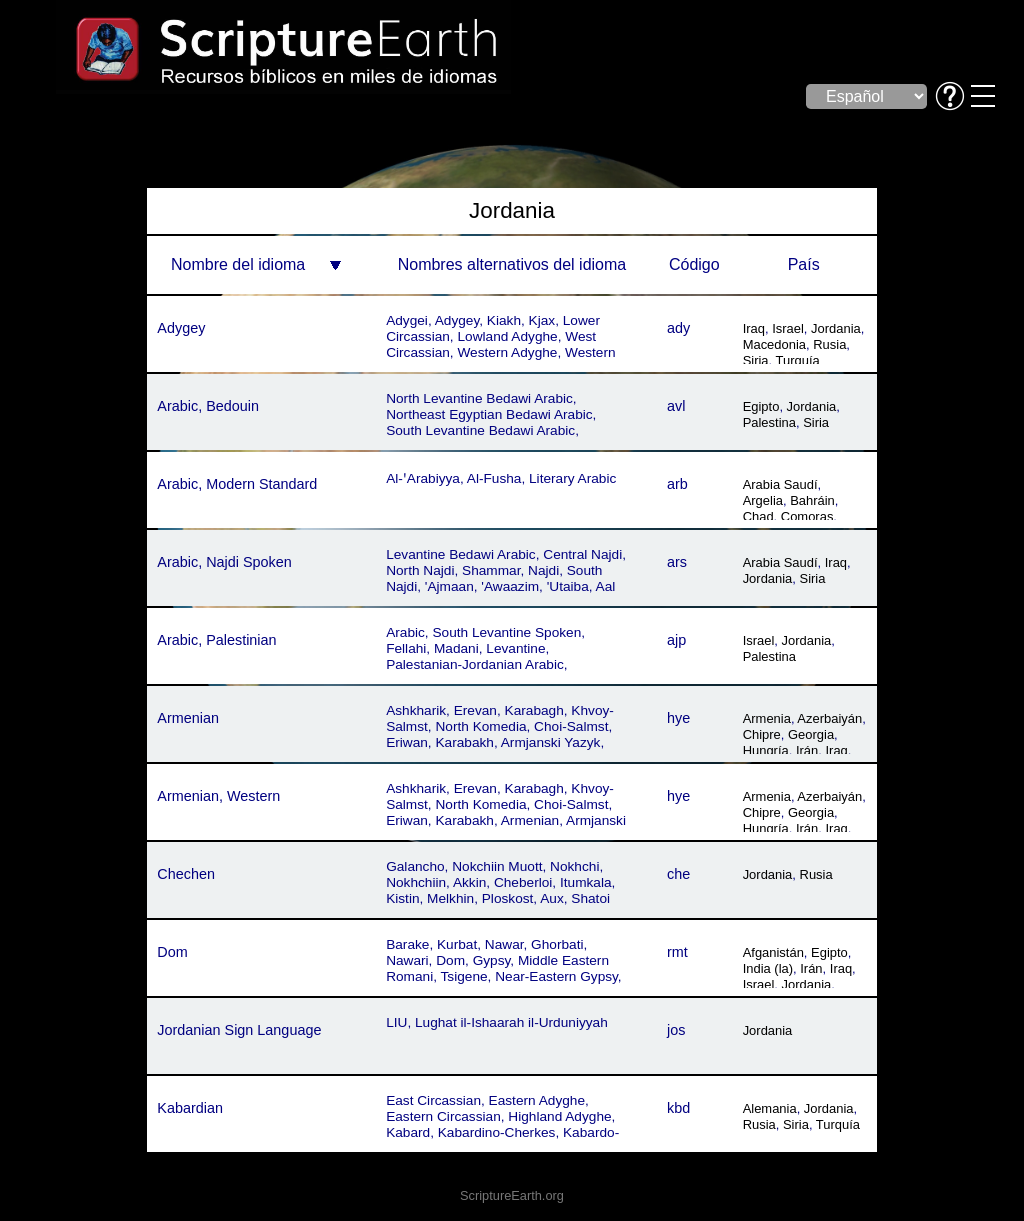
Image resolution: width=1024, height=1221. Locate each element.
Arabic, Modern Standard (237, 484)
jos (676, 1030)
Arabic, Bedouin (208, 406)
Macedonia (774, 344)
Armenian (188, 718)
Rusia (829, 344)
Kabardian (190, 1108)
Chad (758, 516)
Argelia (763, 500)
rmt (677, 952)
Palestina (769, 422)
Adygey (181, 328)
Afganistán (773, 952)
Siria (756, 360)
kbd (678, 1108)
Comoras (807, 516)
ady (678, 328)
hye (678, 718)
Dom (172, 952)
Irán (807, 750)
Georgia (811, 734)
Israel (788, 328)
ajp (676, 640)
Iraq (754, 328)
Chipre (762, 734)
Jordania (836, 328)
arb (677, 484)
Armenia (767, 718)
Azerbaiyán (829, 718)
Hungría (766, 750)
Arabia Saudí (780, 484)
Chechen (186, 874)
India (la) (768, 968)
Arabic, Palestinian (216, 640)
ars (677, 562)
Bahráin (812, 500)
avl (676, 406)
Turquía (798, 360)
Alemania (770, 1108)
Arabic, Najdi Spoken (224, 562)
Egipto (761, 406)
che (678, 874)
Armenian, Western (218, 796)
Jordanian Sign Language (239, 1030)
